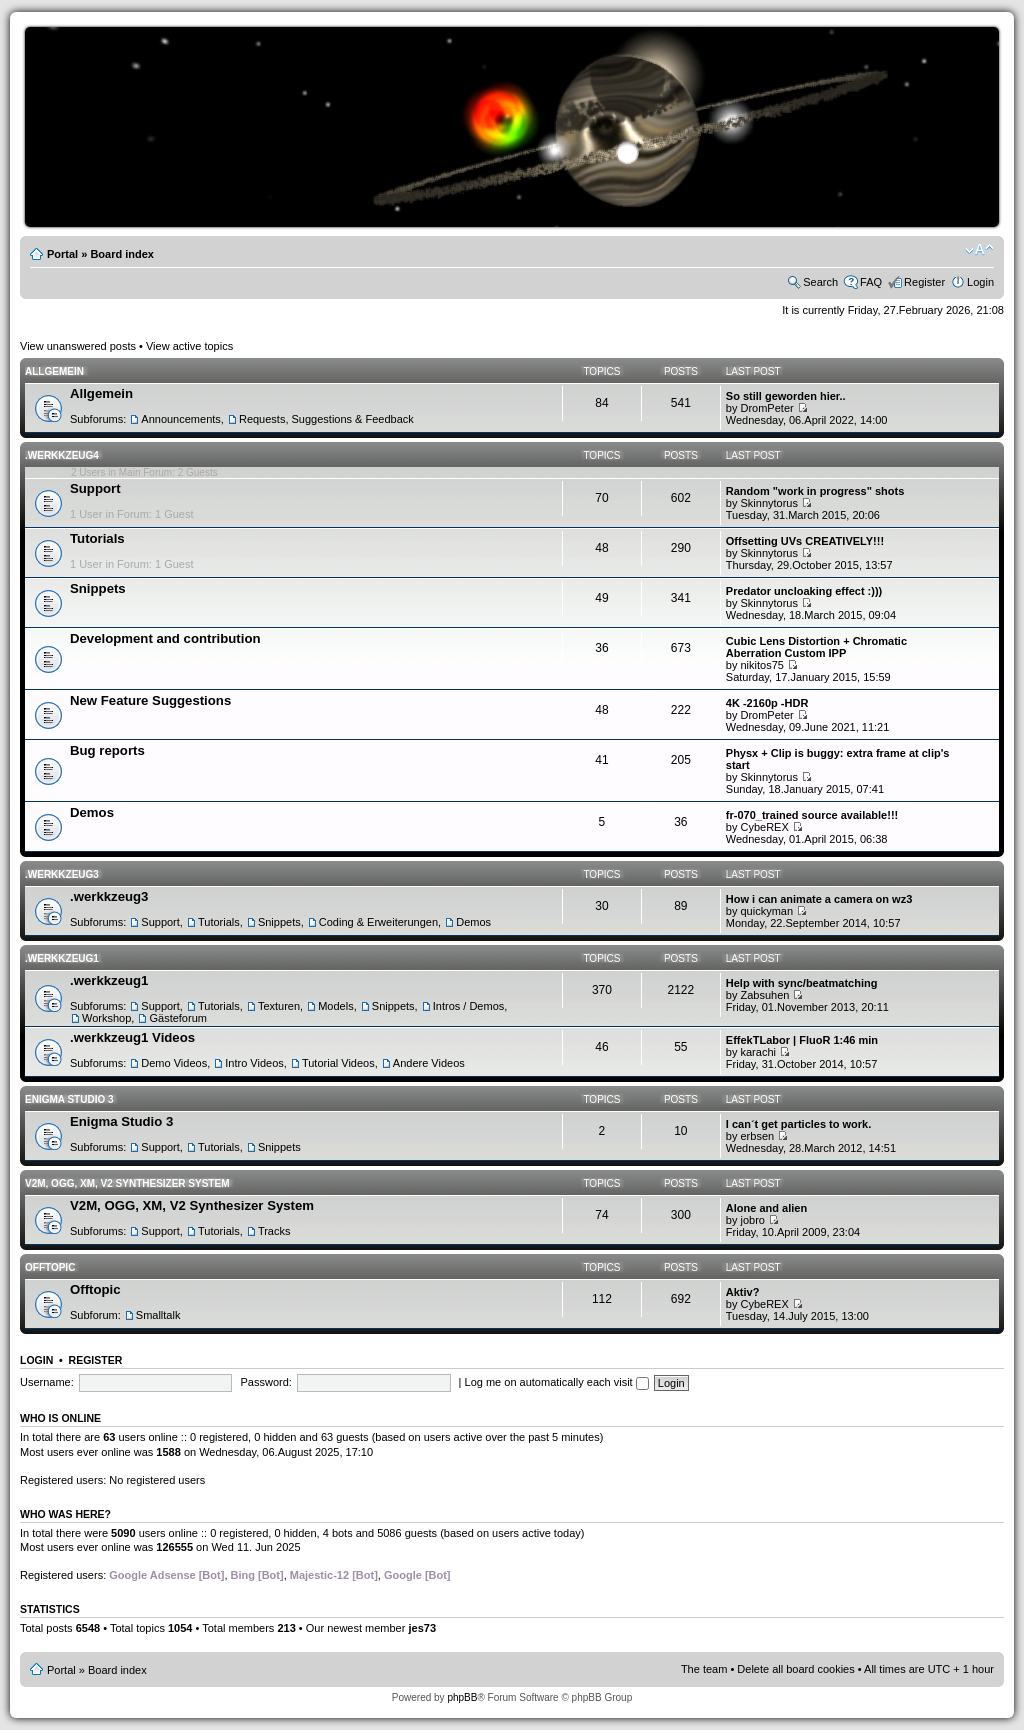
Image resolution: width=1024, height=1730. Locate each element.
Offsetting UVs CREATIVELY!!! (805, 541)
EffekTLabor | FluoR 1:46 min (802, 1040)
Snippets (98, 588)
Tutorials (97, 538)
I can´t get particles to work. (798, 1124)
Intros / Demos (469, 1006)
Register (924, 282)
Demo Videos (174, 1063)
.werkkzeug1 (62, 958)
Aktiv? (743, 1292)
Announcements (181, 419)
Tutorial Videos (338, 1063)
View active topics (189, 346)
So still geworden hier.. (786, 396)
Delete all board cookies (795, 1669)
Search (820, 282)
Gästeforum (177, 1018)
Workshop (106, 1018)
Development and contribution (165, 638)
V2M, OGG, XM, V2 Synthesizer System (127, 1183)
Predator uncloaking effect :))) (804, 591)
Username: (47, 1382)
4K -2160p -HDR (767, 703)
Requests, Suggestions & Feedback (326, 419)
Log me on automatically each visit (557, 1382)
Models (335, 1006)
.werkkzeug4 (62, 455)
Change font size (979, 250)
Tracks (274, 1231)
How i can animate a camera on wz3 (819, 899)
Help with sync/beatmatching (802, 983)
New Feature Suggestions (150, 700)
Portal (62, 254)
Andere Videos (429, 1063)
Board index (122, 254)
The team (704, 1669)
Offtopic (50, 1267)
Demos (92, 812)
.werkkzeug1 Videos (132, 1037)
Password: (266, 1382)
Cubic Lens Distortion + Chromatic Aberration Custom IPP (816, 647)
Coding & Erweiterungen (378, 922)
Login (980, 282)
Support (95, 488)
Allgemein (54, 371)
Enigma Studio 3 (69, 1099)
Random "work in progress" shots (815, 491)
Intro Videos (254, 1063)
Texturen (279, 1006)
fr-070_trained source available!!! (812, 815)
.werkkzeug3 (62, 874)
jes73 (422, 1628)
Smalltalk (158, 1315)
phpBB (462, 1697)
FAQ (871, 282)
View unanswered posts (78, 346)
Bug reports (107, 750)
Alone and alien (766, 1208)
